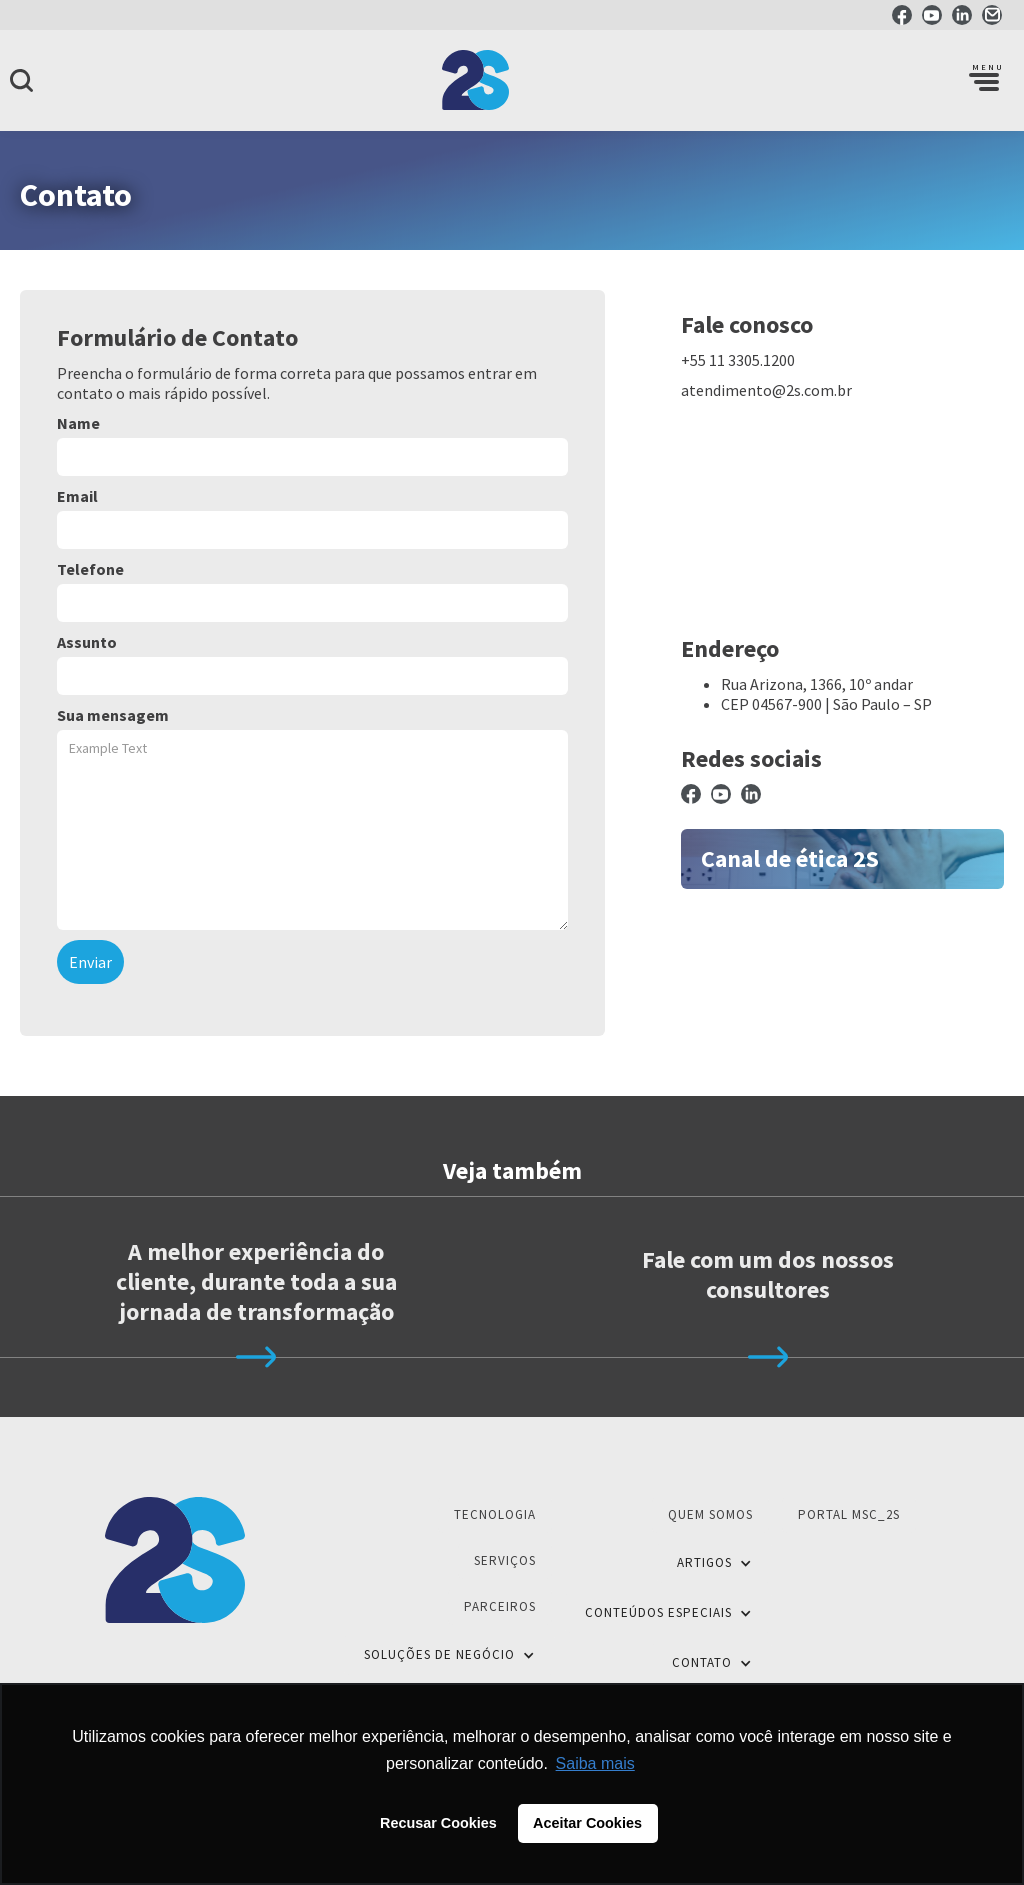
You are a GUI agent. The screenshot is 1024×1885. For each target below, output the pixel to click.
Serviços (505, 1560)
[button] (984, 80)
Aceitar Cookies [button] (587, 1823)
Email (77, 496)
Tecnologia (495, 1514)
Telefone (90, 569)
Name (78, 423)
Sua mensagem (113, 715)
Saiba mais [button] (595, 1763)
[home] (512, 80)
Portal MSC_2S (849, 1514)
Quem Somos (710, 1514)
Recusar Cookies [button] (438, 1823)
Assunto (87, 642)
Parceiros (500, 1606)
